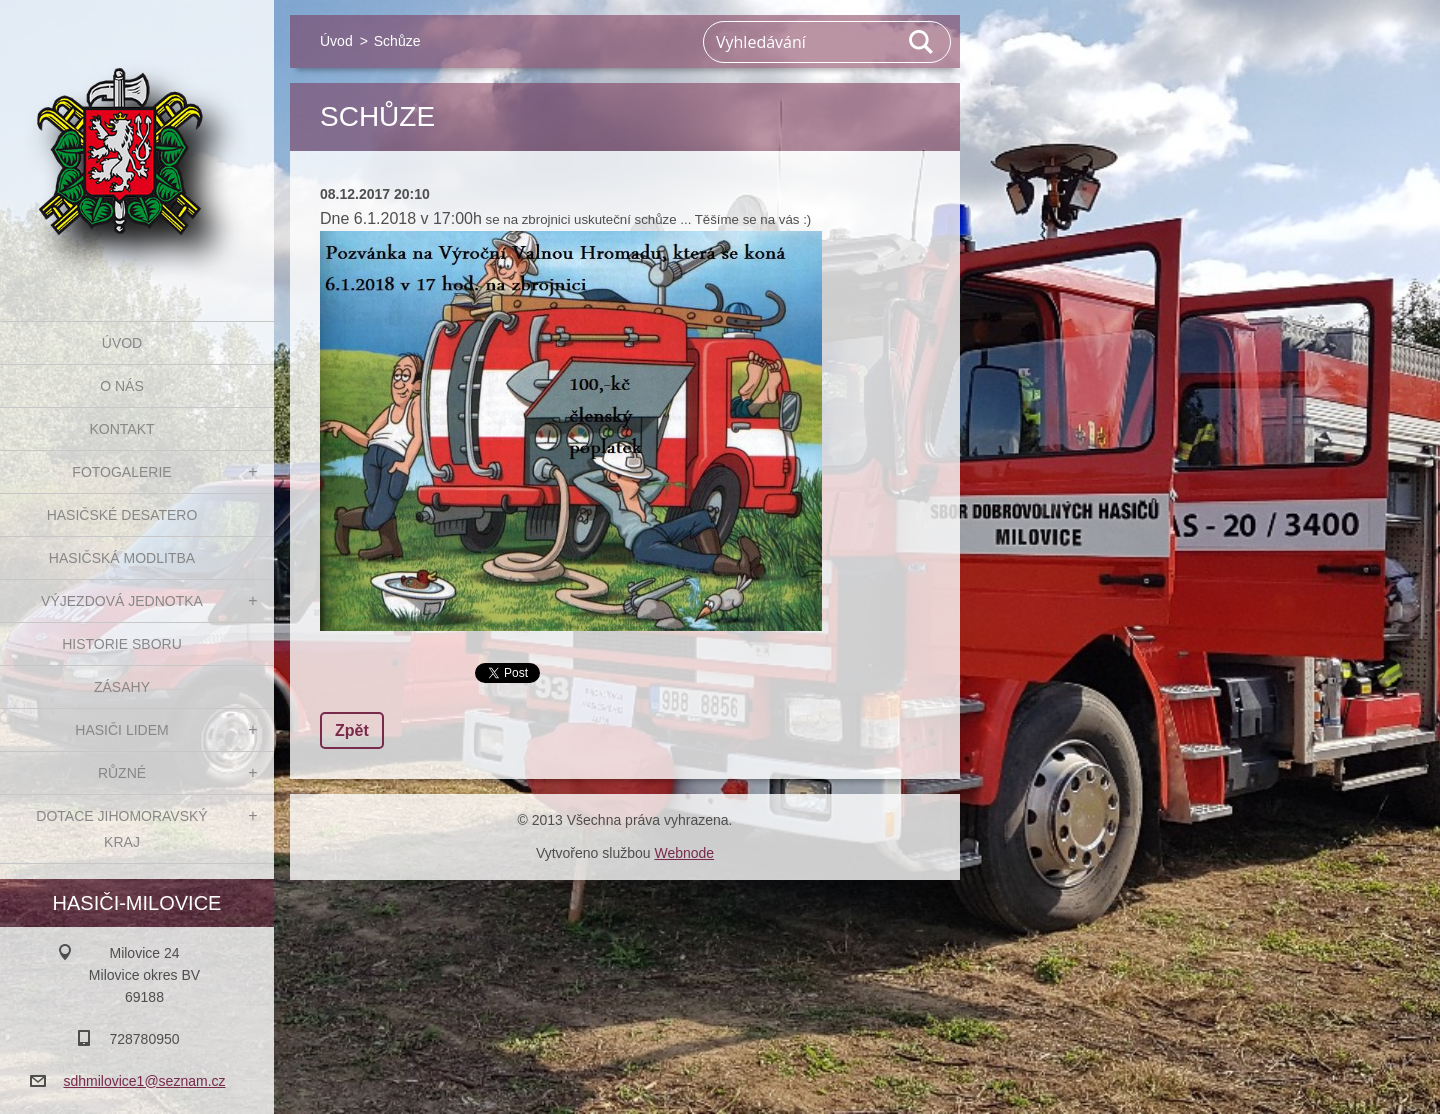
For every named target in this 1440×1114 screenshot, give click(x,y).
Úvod (122, 343)
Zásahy (122, 687)
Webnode (684, 853)
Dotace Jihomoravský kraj (121, 829)
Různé (122, 773)
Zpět (352, 730)
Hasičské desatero (122, 515)
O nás (122, 386)
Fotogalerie (121, 472)
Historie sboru (122, 644)
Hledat (922, 42)
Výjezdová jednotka (122, 601)
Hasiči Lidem (121, 730)
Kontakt (121, 429)
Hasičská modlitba (122, 558)
